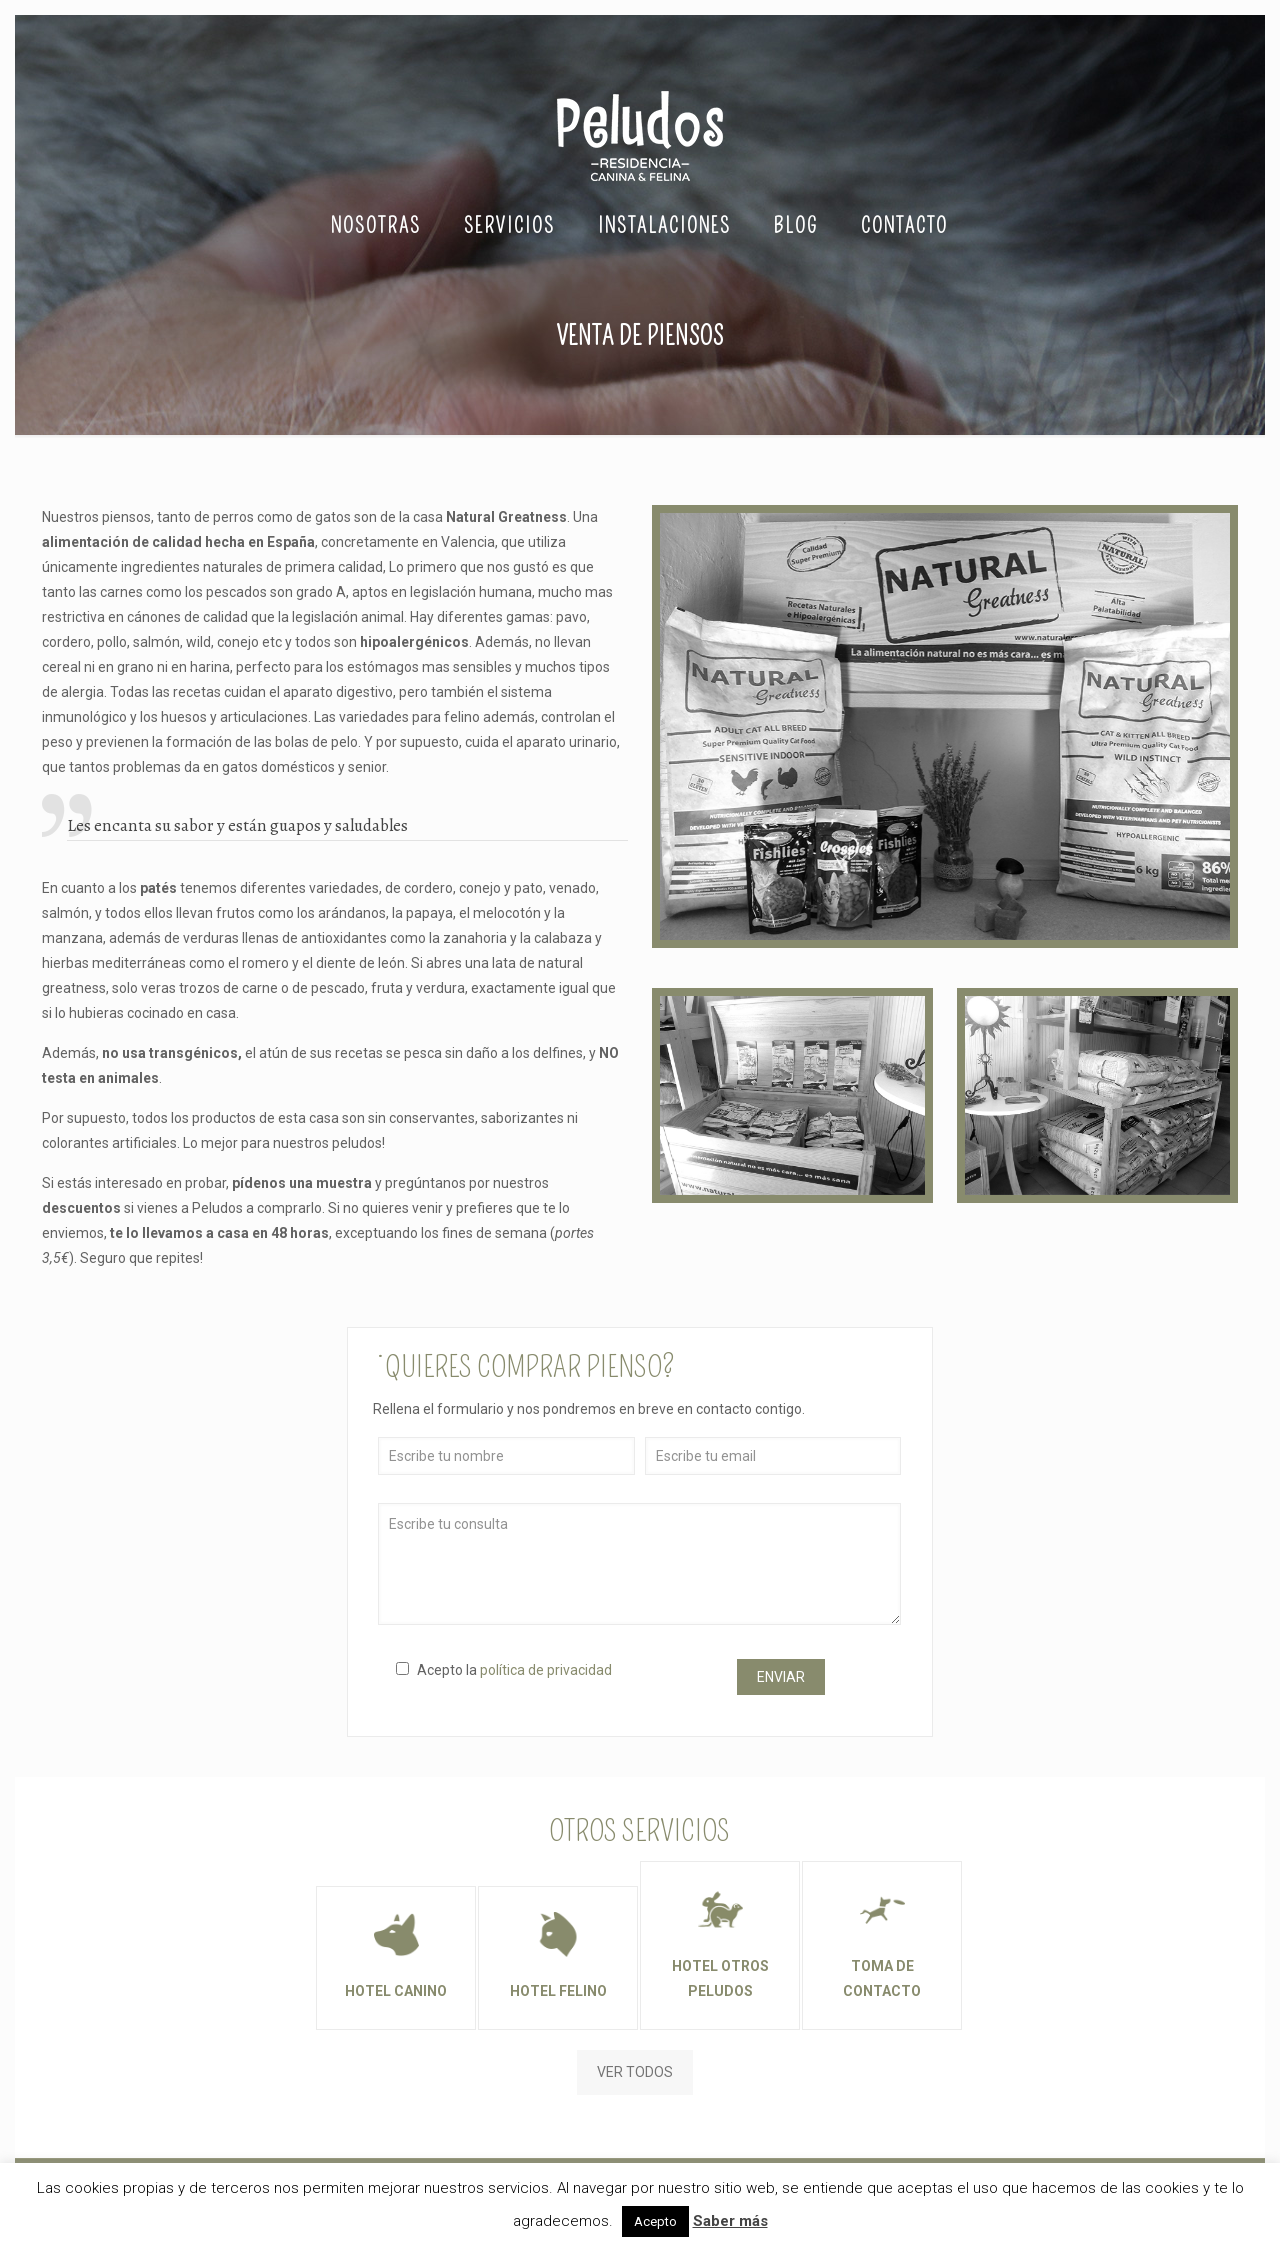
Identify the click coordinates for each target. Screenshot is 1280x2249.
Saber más (730, 2221)
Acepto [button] (655, 2221)
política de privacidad (546, 1670)
